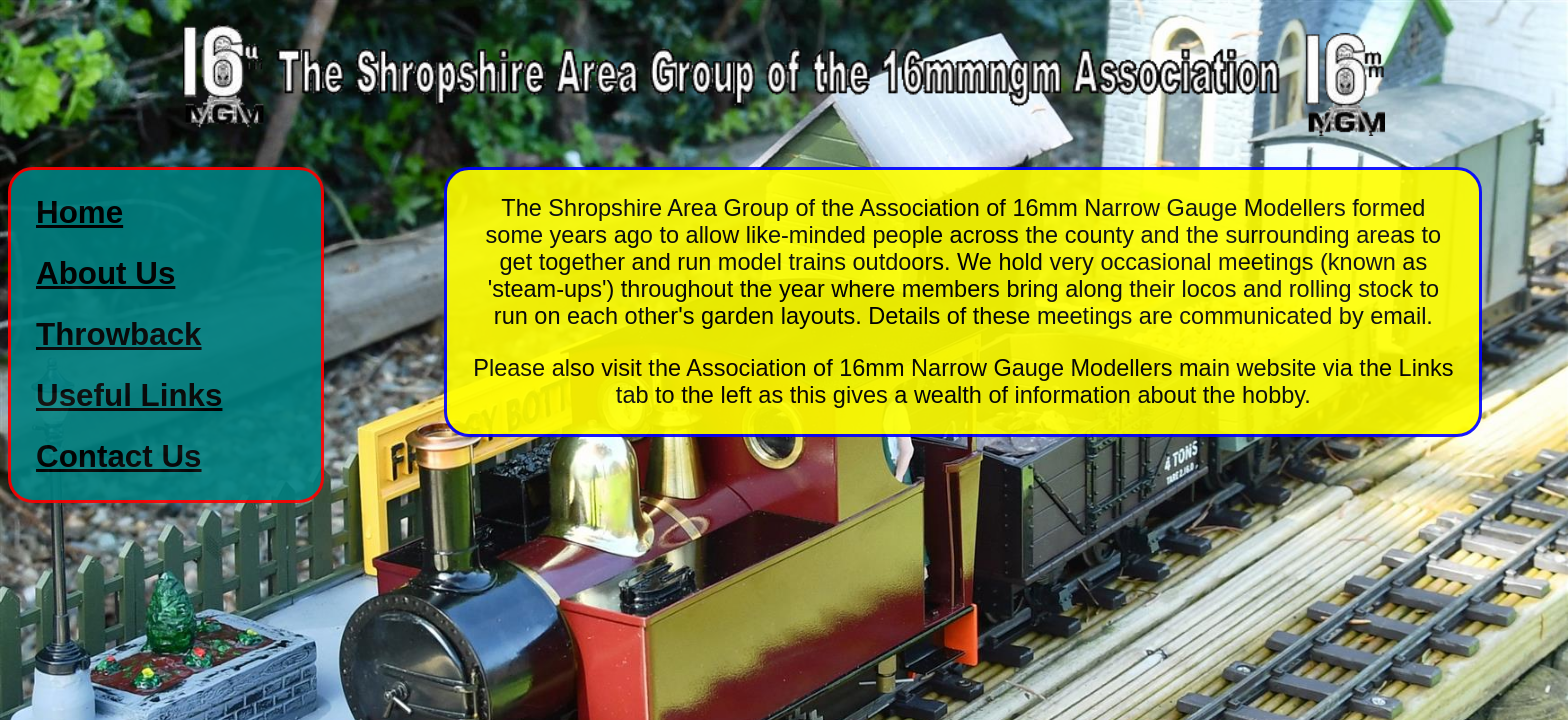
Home (79, 212)
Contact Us (119, 456)
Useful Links (129, 395)
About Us (105, 273)
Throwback (119, 334)
